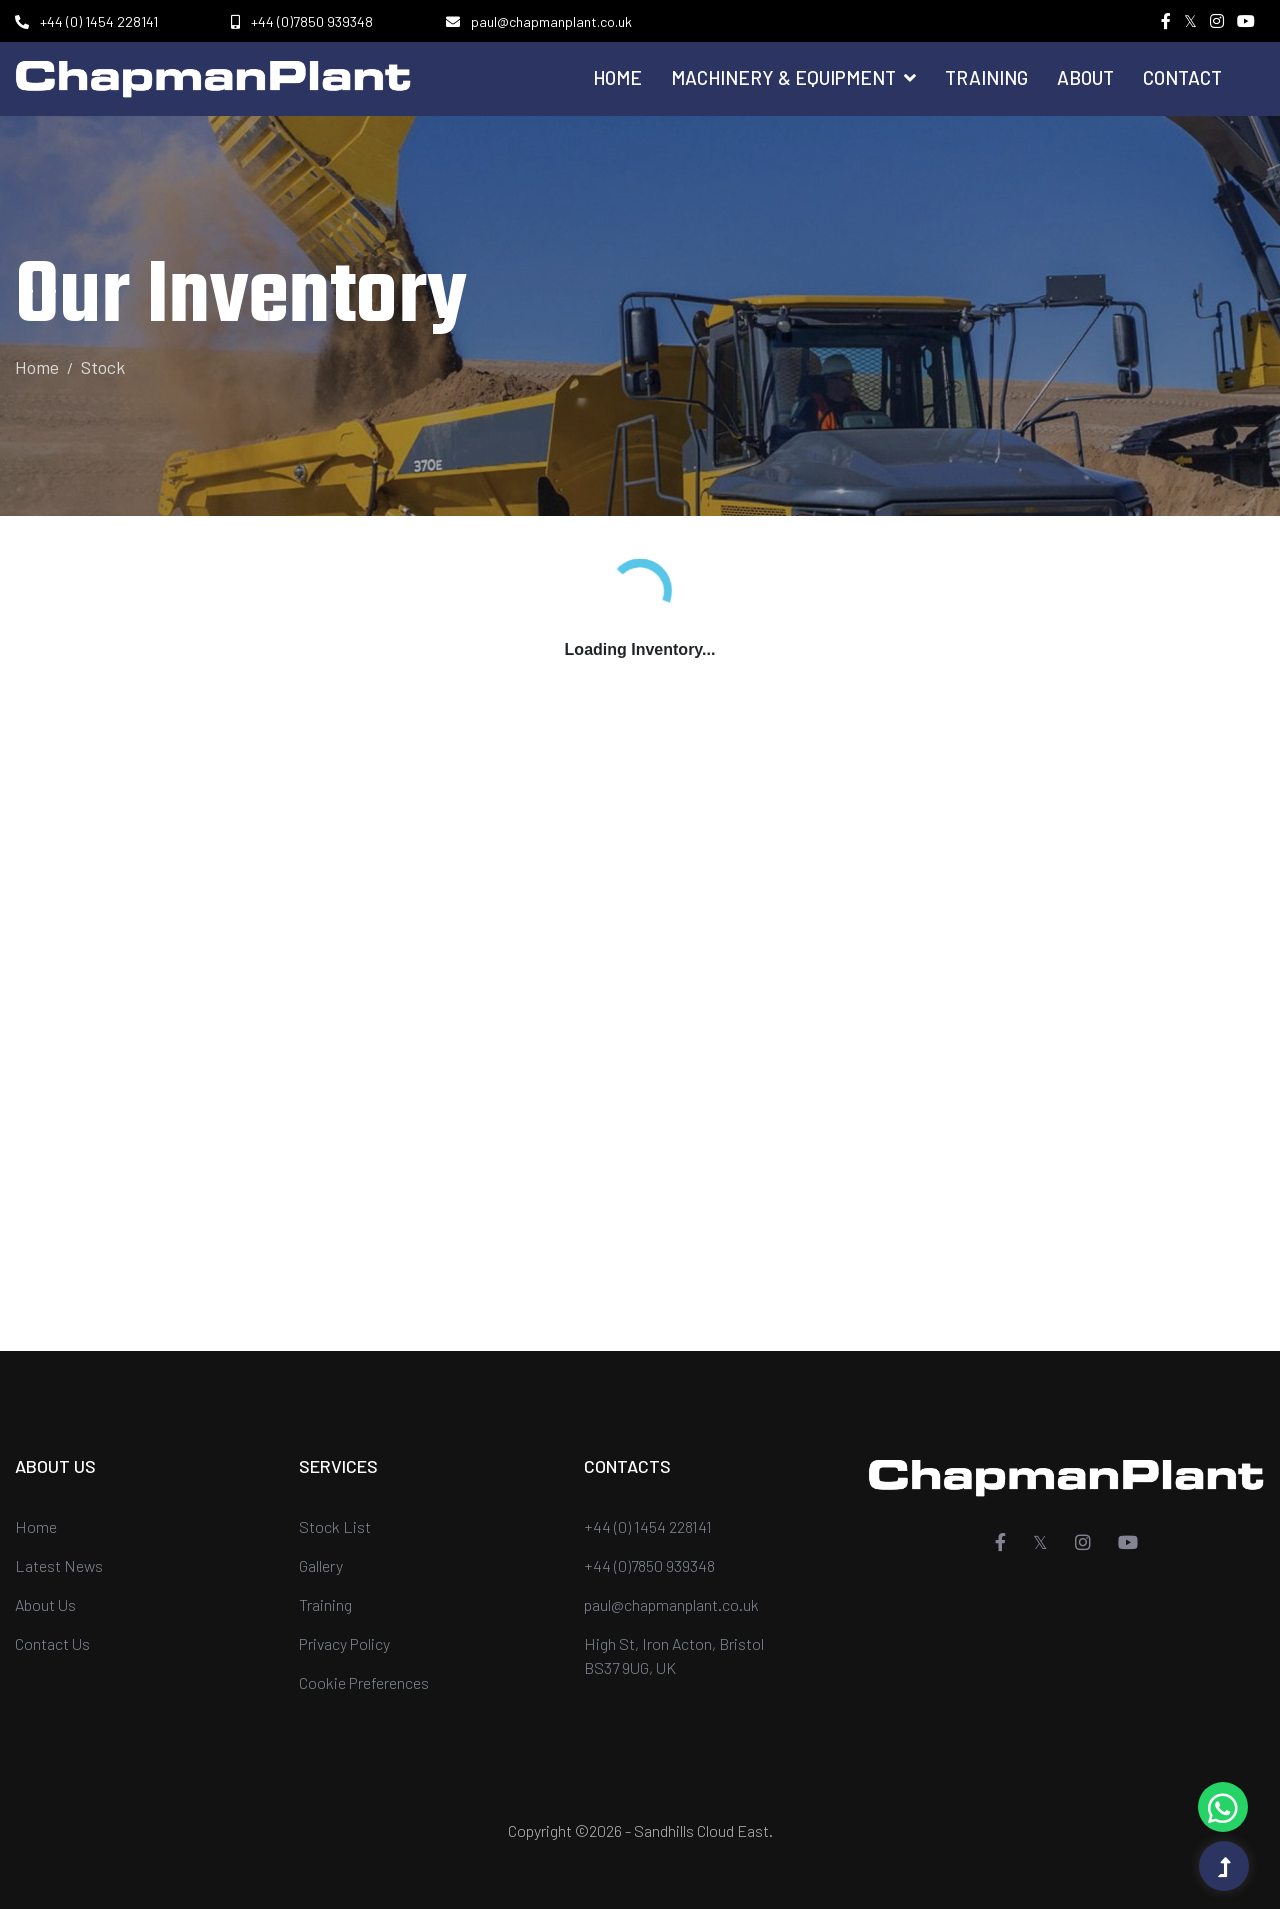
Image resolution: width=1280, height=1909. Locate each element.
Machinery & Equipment (793, 77)
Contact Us (52, 1643)
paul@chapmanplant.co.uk (551, 21)
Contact (1182, 77)
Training (986, 77)
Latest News (59, 1565)
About (1085, 77)
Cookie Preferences (364, 1682)
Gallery (321, 1565)
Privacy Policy (344, 1643)
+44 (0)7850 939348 (312, 21)
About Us (45, 1604)
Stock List (335, 1526)
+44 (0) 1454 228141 (99, 21)
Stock (103, 367)
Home (617, 77)
